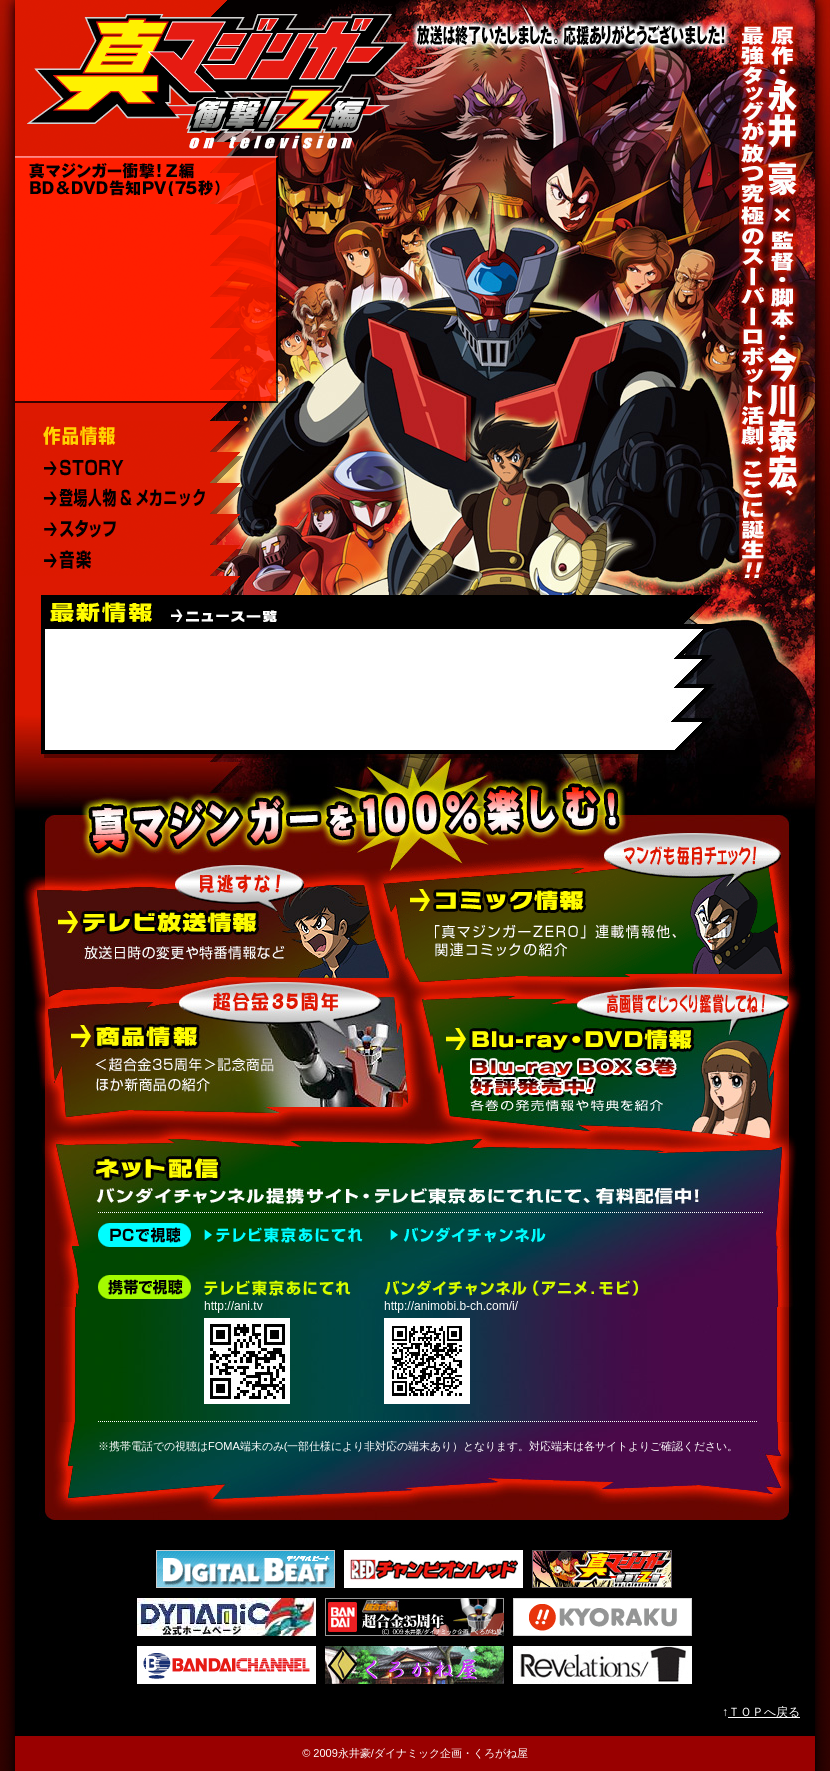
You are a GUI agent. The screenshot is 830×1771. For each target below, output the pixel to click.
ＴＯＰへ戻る (764, 1712)
